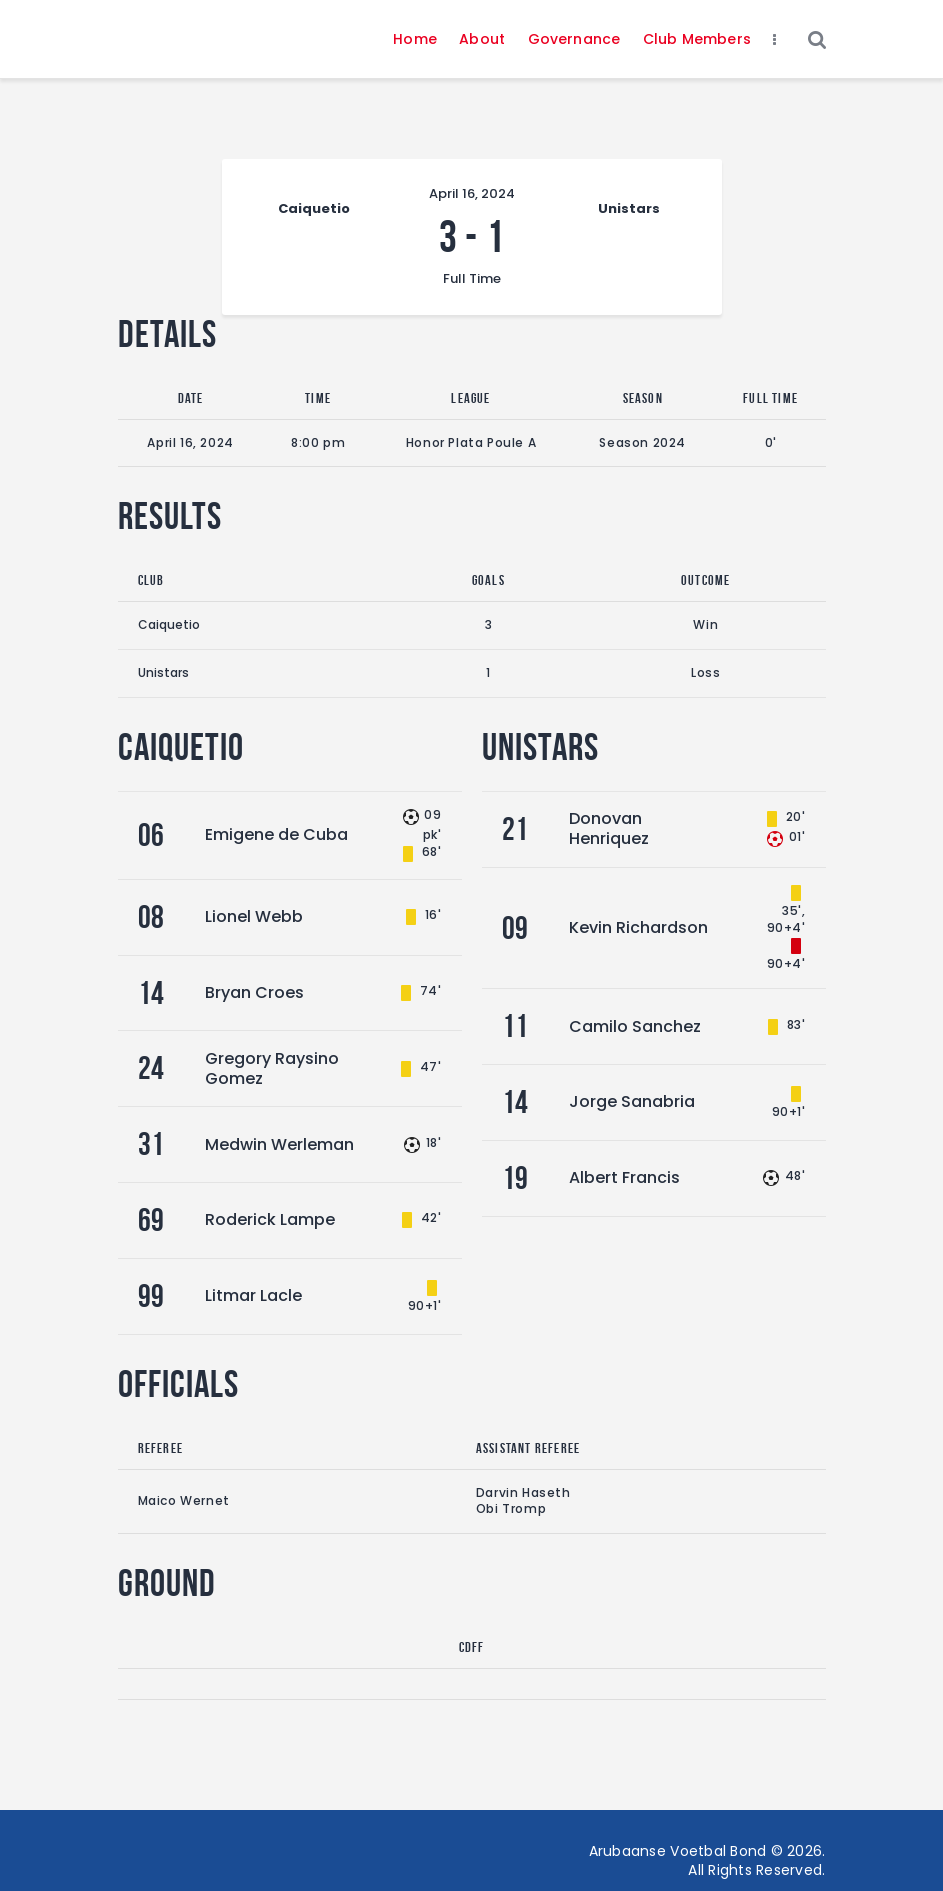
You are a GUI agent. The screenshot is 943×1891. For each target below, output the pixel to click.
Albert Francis (624, 1177)
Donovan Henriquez (609, 828)
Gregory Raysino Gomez (272, 1068)
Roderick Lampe (270, 1219)
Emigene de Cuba (276, 834)
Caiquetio (169, 624)
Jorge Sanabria (632, 1101)
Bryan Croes (254, 992)
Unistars (163, 672)
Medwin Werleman (279, 1144)
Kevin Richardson (638, 927)
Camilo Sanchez (635, 1026)
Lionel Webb (254, 916)
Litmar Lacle (253, 1295)
